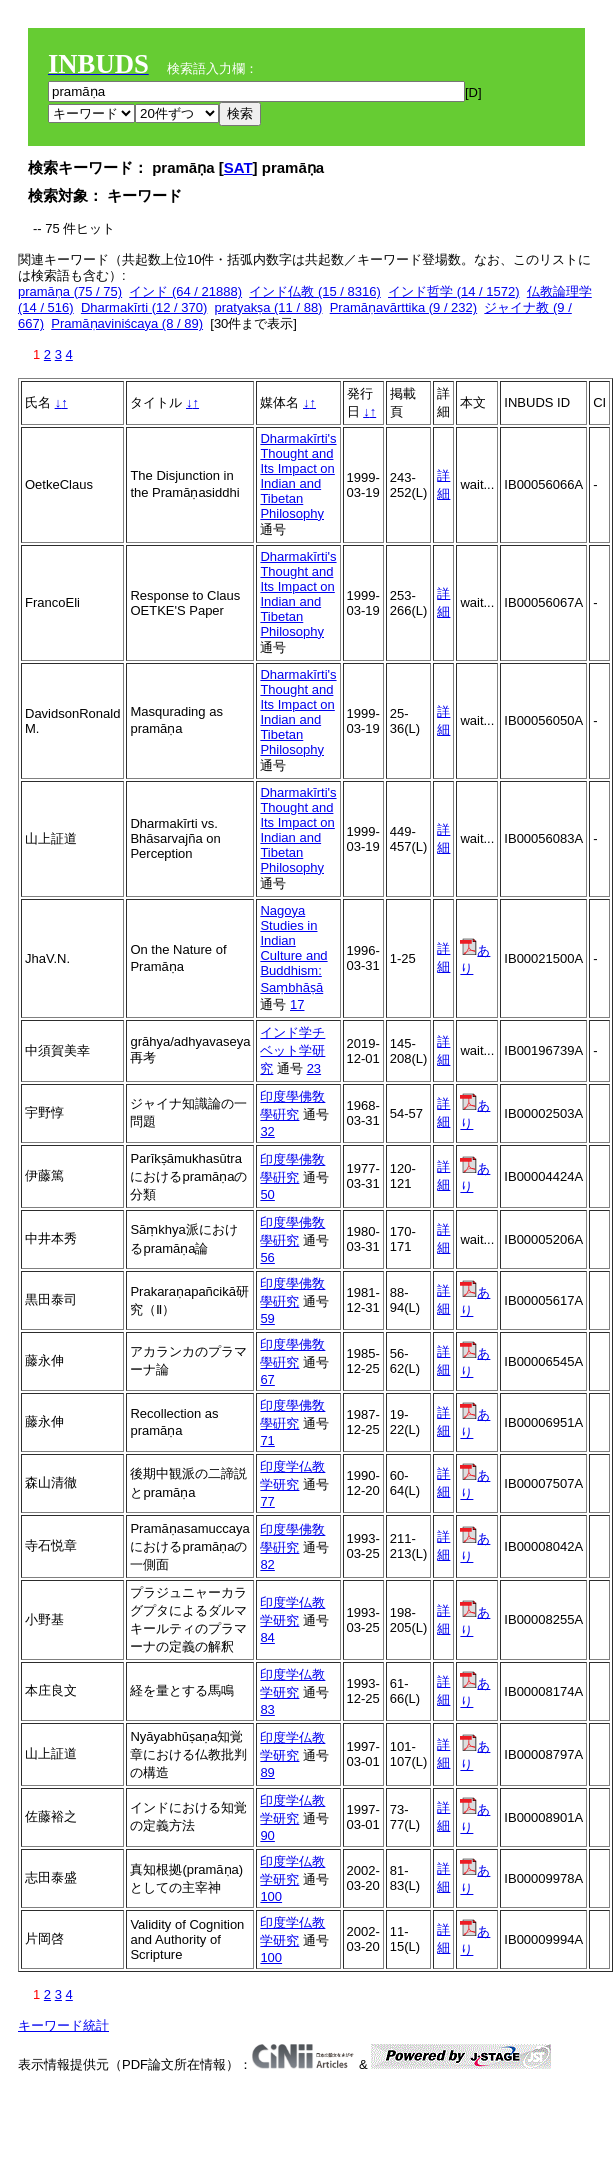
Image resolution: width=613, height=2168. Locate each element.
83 (267, 1709)
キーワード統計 (63, 2025)
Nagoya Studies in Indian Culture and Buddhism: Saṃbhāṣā (293, 949)
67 (267, 1379)
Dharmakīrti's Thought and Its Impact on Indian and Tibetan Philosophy (298, 476)
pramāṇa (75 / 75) (70, 291)
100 (271, 1896)
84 (267, 1637)
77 (267, 1501)
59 (267, 1318)
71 (267, 1440)
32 (267, 1131)
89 (267, 1772)
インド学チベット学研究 (292, 1050)
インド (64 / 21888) (185, 291)
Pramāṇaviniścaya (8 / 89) (127, 323)
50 (267, 1194)
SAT (238, 167)
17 (297, 1004)
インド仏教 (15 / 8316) (315, 291)
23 (314, 1068)
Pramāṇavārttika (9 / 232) (403, 307)
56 (267, 1257)
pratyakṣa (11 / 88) (269, 307)
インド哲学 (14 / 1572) (454, 291)
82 (267, 1564)
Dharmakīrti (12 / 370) (144, 307)
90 (267, 1835)
